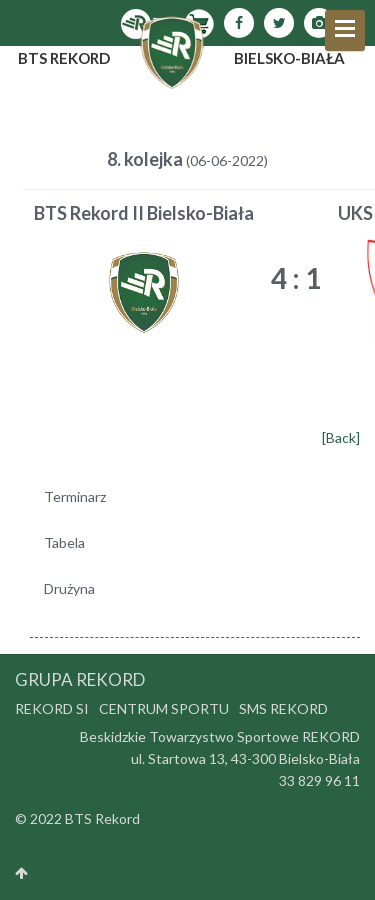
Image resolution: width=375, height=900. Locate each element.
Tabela (64, 542)
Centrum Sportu (164, 708)
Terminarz (75, 496)
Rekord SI (52, 708)
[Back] (341, 437)
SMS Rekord (283, 708)
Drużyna (69, 588)
